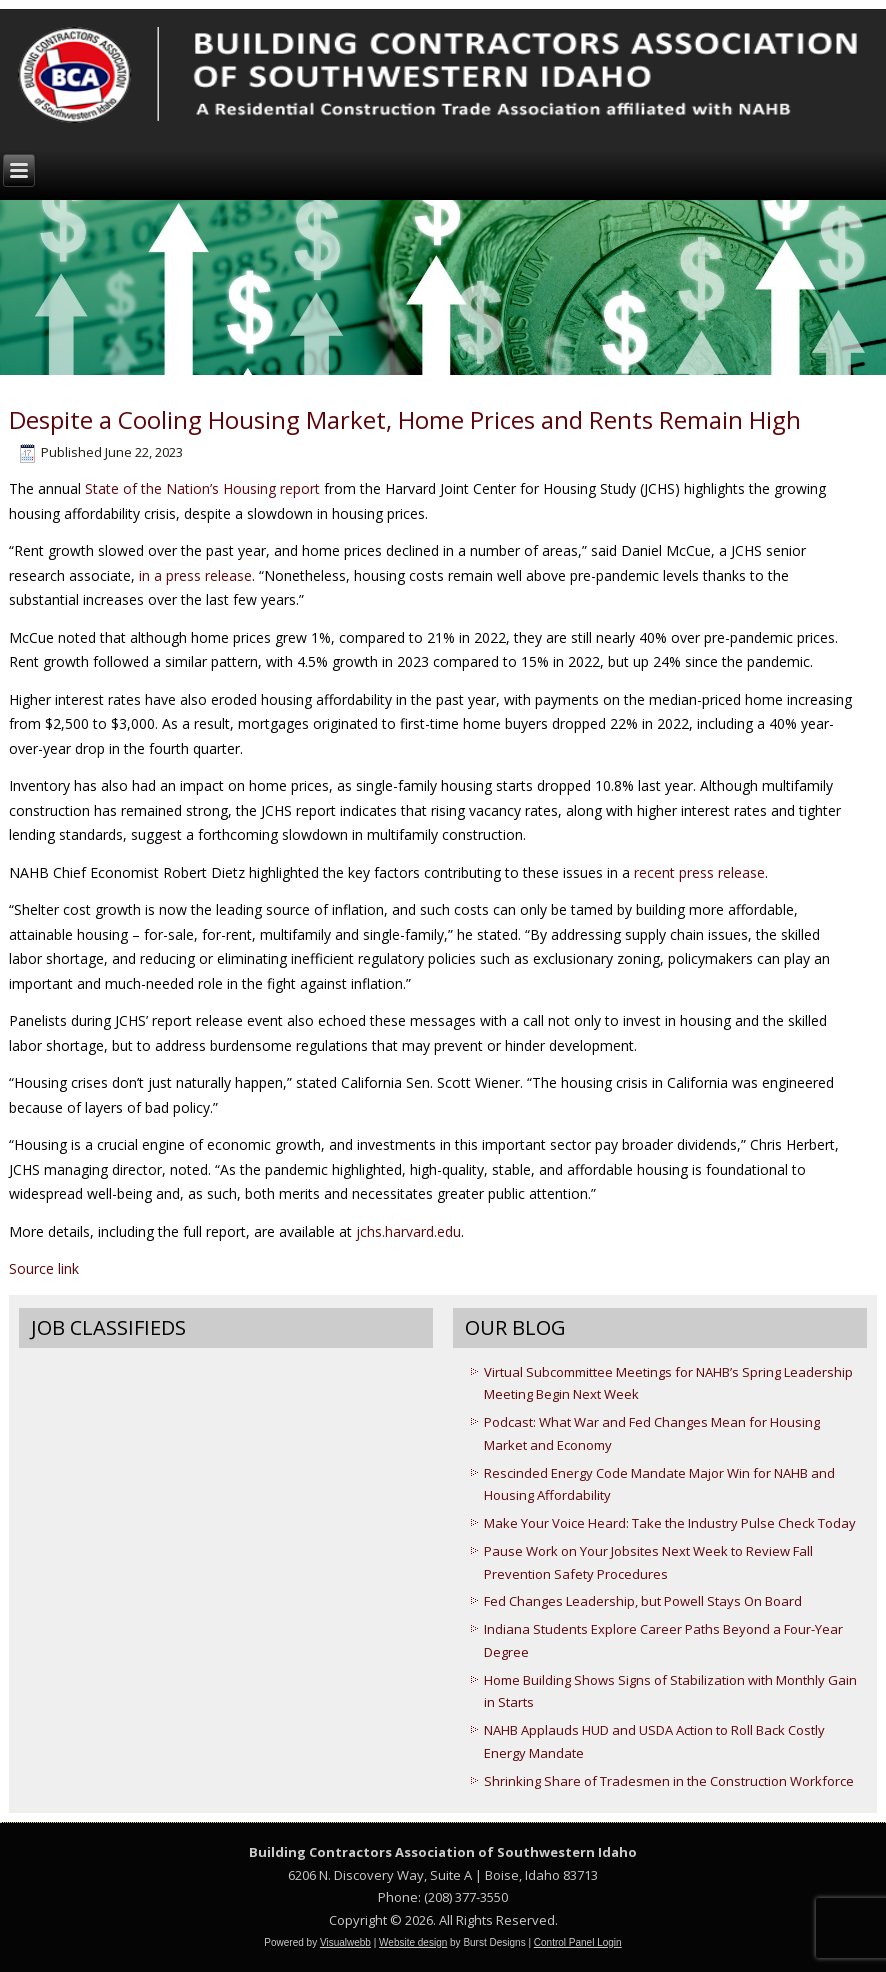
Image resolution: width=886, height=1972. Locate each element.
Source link (44, 1268)
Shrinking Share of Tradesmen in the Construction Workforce (669, 1781)
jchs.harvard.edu (408, 1231)
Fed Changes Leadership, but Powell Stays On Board (643, 1601)
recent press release (699, 872)
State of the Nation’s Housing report (202, 488)
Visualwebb (345, 1942)
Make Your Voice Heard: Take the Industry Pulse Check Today (670, 1523)
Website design (413, 1942)
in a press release (195, 575)
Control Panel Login (578, 1942)
